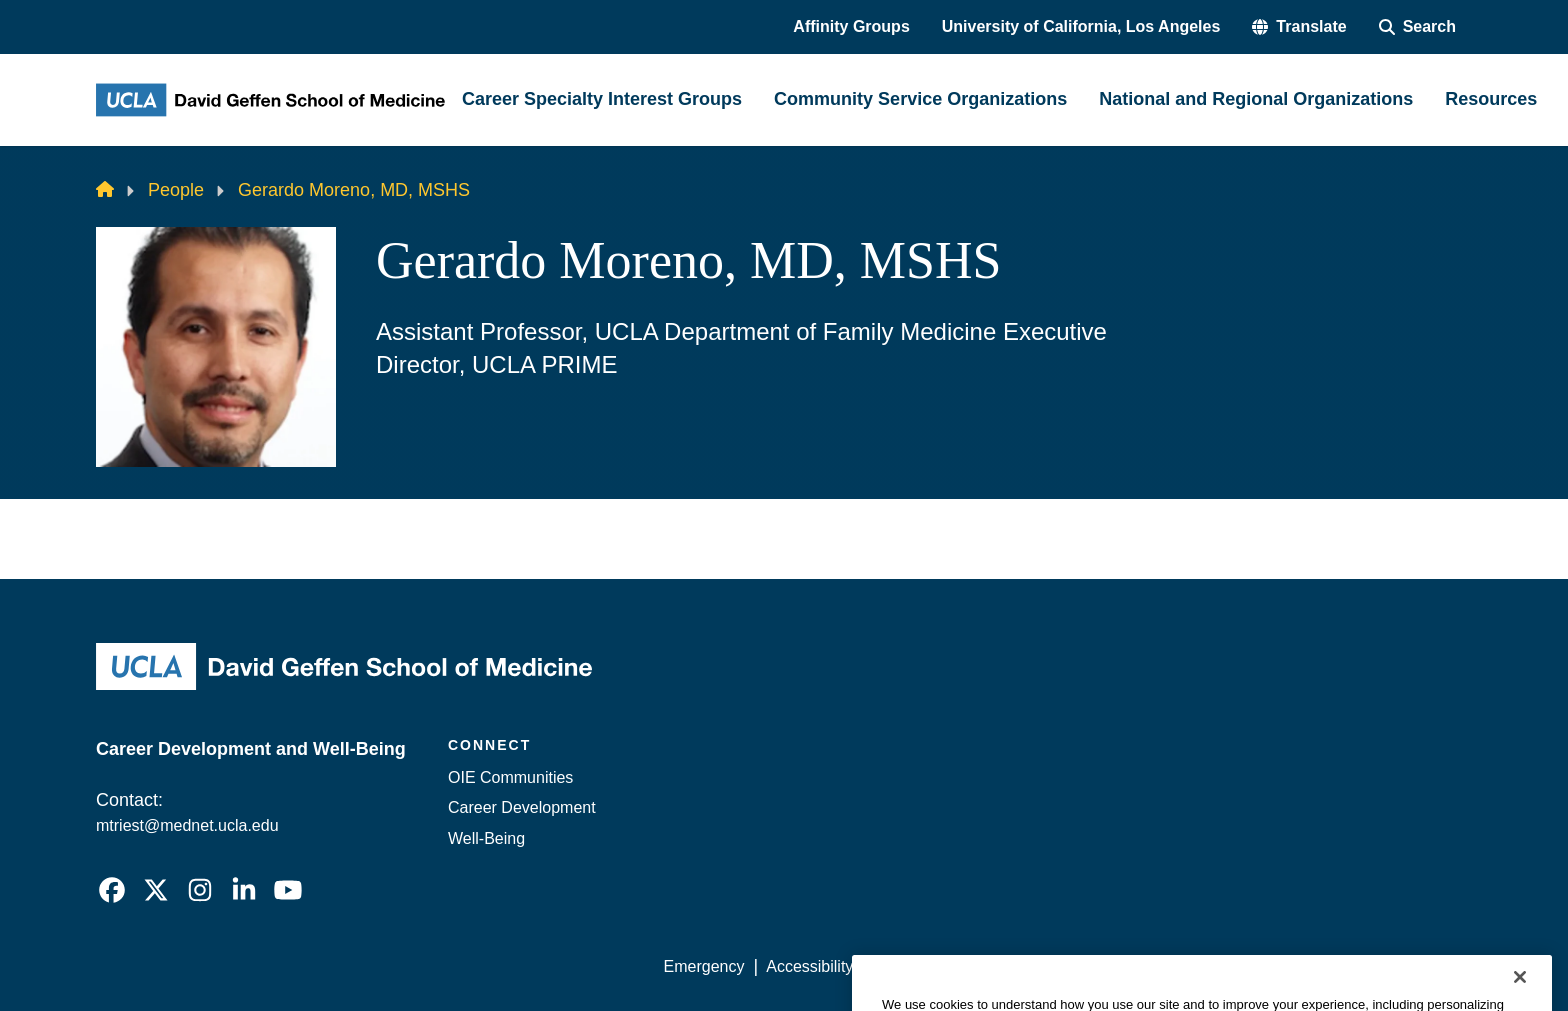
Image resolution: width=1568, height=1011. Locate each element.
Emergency (704, 966)
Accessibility (809, 966)
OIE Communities (510, 777)
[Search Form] (1417, 27)
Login (1282, 966)
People (176, 190)
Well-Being (486, 838)
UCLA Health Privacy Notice (1142, 966)
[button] (1299, 27)
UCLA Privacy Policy (948, 966)
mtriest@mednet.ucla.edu (187, 825)
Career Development (522, 807)
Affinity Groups (851, 26)
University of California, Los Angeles (1081, 26)
